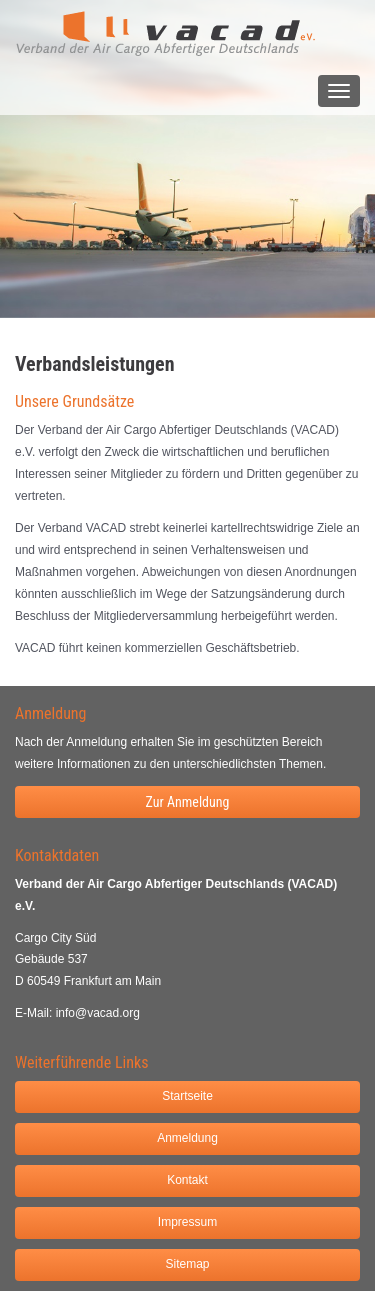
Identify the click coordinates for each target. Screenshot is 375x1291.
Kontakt (187, 1180)
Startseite (187, 1096)
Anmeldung (187, 1138)
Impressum (187, 1222)
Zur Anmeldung (187, 802)
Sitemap (187, 1264)
